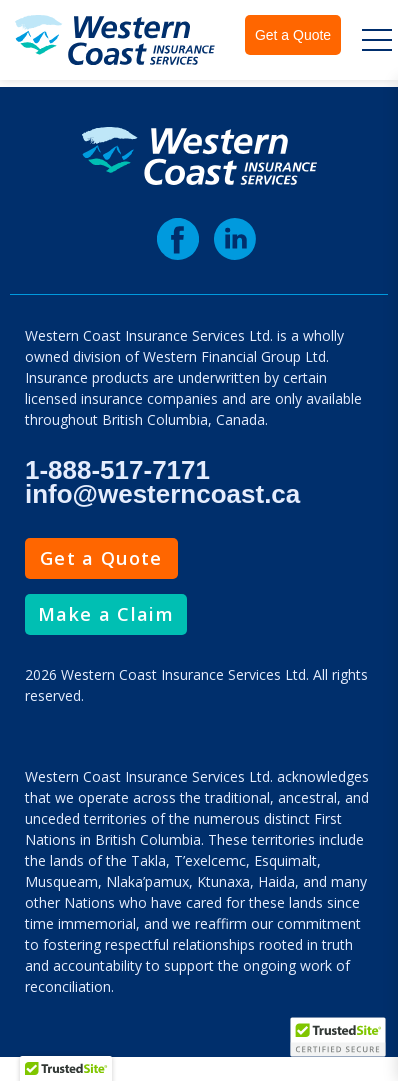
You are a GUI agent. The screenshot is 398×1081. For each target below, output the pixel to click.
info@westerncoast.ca (162, 494)
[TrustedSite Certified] (338, 1037)
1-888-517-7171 (117, 470)
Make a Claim (106, 614)
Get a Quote (293, 35)
